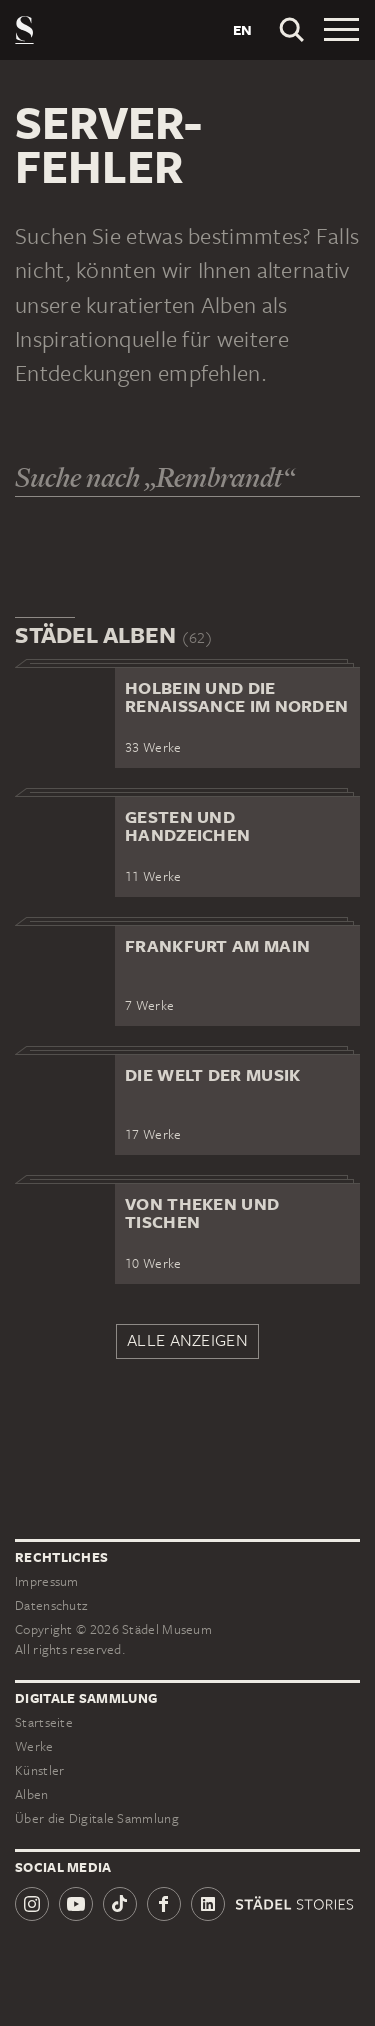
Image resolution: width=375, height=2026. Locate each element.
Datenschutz (51, 1605)
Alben (32, 1794)
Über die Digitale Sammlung (97, 1818)
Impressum (47, 1581)
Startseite (44, 1722)
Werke (34, 1746)
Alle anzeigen (187, 1340)
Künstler (39, 1770)
